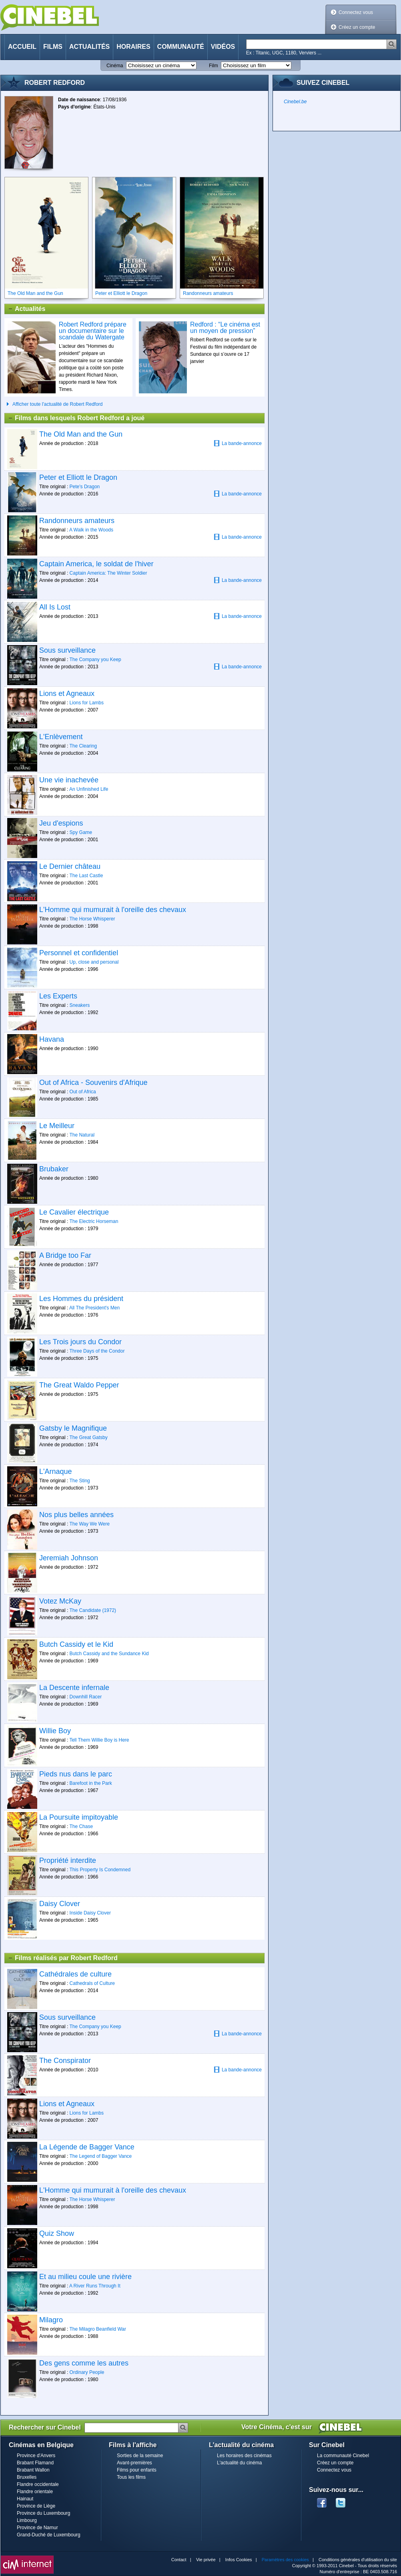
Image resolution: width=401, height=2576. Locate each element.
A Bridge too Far (65, 1255)
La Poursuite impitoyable (78, 1817)
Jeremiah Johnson (68, 1558)
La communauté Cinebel (343, 2455)
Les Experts (58, 996)
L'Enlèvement (61, 737)
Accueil (22, 46)
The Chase (81, 1826)
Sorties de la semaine (140, 2455)
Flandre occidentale (38, 2484)
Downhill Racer (86, 1697)
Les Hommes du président (81, 1299)
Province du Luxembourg (43, 2513)
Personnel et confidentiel (78, 953)
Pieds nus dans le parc (75, 1774)
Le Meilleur (56, 1126)
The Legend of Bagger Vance (100, 2156)
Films (52, 46)
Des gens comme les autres (83, 2363)
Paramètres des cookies (285, 2559)
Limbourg (27, 2520)
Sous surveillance (67, 650)
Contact (178, 2559)
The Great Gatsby (88, 1437)
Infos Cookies (238, 2559)
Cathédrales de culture (75, 1974)
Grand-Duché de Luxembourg (48, 2535)
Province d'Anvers (36, 2455)
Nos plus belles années (76, 1515)
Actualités (89, 46)
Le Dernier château (69, 866)
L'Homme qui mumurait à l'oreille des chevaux (112, 910)
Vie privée (206, 2559)
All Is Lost (54, 607)
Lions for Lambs (87, 703)
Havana (51, 1039)
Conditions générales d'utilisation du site (358, 2559)
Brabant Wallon (33, 2470)
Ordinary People (87, 2372)
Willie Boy (55, 1731)
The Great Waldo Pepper (79, 1385)
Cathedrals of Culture (92, 1983)
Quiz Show (56, 2233)
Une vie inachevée (68, 780)
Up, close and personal (94, 962)
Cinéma (114, 65)
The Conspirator (65, 2061)
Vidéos (223, 46)
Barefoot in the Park (91, 1783)
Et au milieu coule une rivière (85, 2277)
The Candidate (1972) (92, 1610)
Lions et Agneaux (66, 694)
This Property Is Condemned (99, 1869)
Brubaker (53, 1169)
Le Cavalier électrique (74, 1212)
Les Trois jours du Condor (80, 1342)
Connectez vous (356, 12)
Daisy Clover (59, 1904)
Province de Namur (37, 2527)
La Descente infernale (74, 1688)
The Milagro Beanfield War (97, 2329)
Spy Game (81, 832)
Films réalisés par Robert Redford (63, 1958)
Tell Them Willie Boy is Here (99, 1740)
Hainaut (25, 2499)
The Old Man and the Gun (80, 434)
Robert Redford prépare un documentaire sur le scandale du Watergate (92, 331)
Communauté (180, 46)
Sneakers (80, 1005)
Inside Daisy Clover (90, 1913)
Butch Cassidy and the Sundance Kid (109, 1653)
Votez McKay (60, 1601)
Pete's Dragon (85, 486)
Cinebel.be (295, 101)
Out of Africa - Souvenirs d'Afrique (93, 1083)
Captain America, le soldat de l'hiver (96, 564)
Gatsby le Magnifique (73, 1428)
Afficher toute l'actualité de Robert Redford (57, 404)
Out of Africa (83, 1092)
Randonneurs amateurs (76, 521)
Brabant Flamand (35, 2463)
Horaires (133, 46)
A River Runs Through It (94, 2286)
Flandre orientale (35, 2491)
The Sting (79, 1480)
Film (213, 65)
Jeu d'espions (61, 823)
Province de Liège (36, 2506)
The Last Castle (86, 875)
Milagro (51, 2320)
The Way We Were (89, 1524)
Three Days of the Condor (96, 1351)
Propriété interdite (67, 1860)
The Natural (81, 1135)
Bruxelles (26, 2477)
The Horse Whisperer (92, 919)
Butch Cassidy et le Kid (76, 1644)
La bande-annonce (238, 443)
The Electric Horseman (93, 1221)
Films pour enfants (136, 2470)
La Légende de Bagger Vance (86, 2147)
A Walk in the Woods (91, 530)
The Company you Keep (95, 659)
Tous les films (131, 2477)
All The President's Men (94, 1308)
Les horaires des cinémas (244, 2455)
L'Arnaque (55, 1471)
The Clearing (83, 746)
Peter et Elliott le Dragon (78, 477)
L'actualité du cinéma (239, 2463)
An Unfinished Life (88, 789)
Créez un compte (357, 27)
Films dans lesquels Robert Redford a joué (76, 418)
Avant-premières (134, 2463)
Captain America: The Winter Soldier (108, 573)
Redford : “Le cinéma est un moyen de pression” (225, 327)
